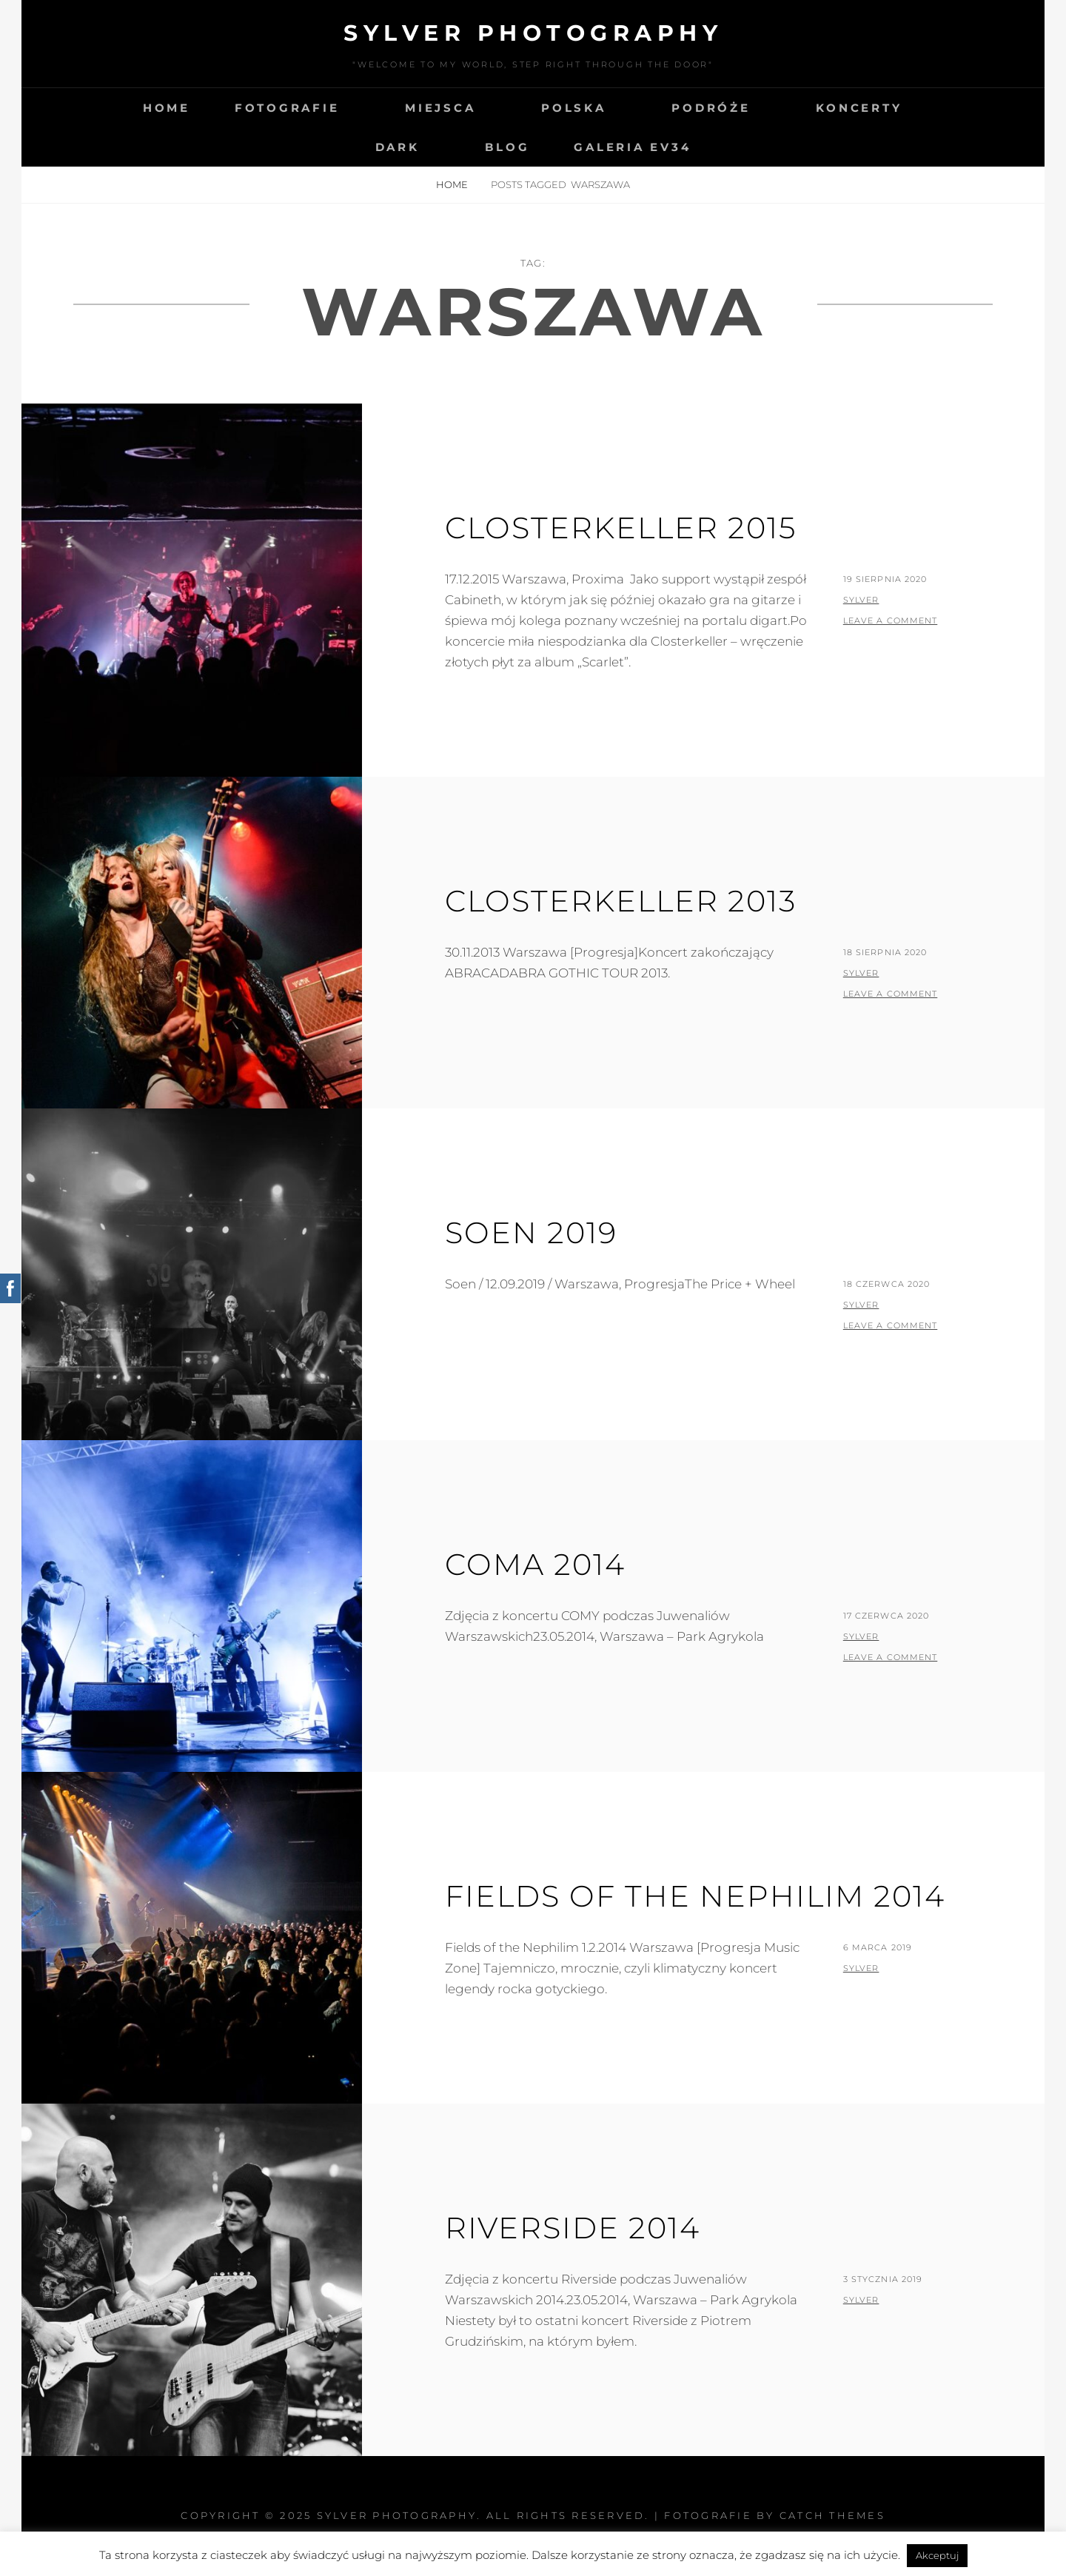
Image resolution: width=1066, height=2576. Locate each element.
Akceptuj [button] (937, 2555)
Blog (507, 147)
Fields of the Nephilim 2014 (695, 1896)
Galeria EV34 (632, 147)
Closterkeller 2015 (621, 527)
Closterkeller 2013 (621, 901)
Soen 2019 (531, 1232)
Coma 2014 (535, 1564)
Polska (573, 108)
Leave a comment (890, 620)
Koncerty (859, 108)
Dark (397, 147)
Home (166, 108)
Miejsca (440, 108)
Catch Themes (832, 2515)
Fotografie (287, 108)
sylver (861, 600)
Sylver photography (533, 33)
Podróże (710, 108)
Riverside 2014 (572, 2227)
